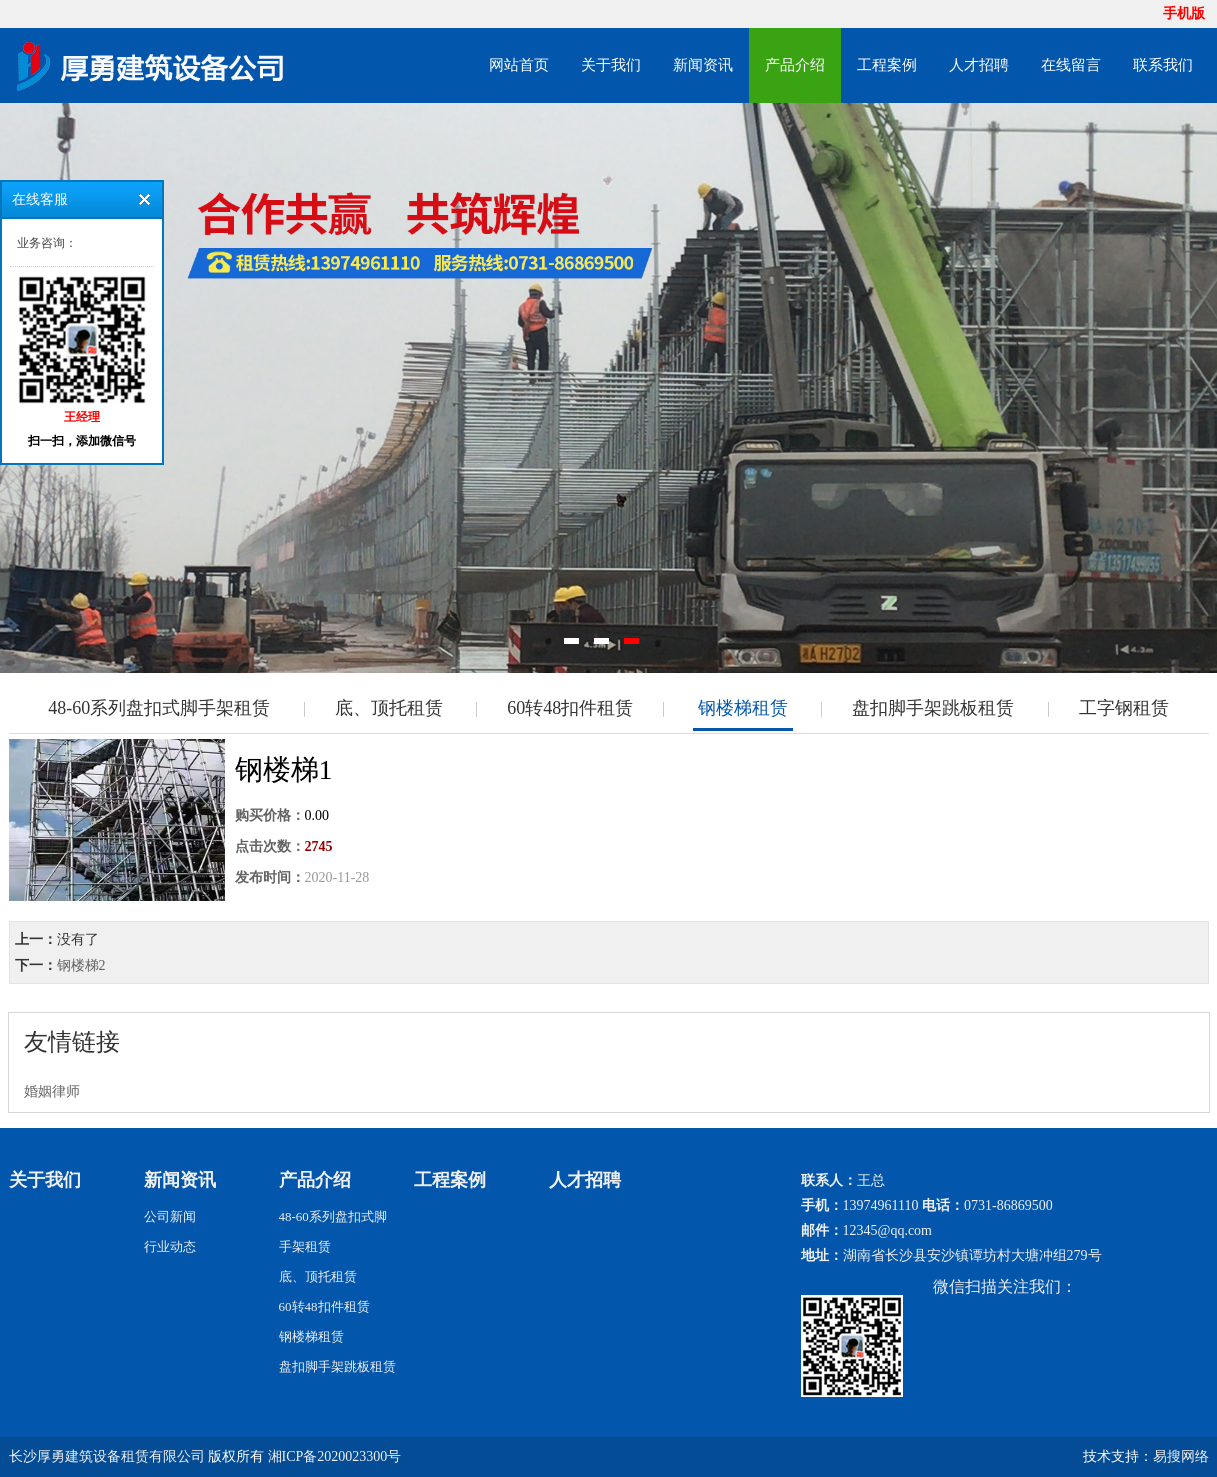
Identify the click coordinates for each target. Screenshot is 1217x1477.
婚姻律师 (52, 1091)
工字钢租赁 (1124, 708)
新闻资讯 (703, 65)
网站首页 (519, 65)
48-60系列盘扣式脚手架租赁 (159, 708)
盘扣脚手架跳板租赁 (933, 708)
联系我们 (1163, 65)
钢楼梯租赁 (743, 708)
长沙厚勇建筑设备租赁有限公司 (107, 1456)
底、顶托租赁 (389, 708)
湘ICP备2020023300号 (335, 1456)
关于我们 (611, 65)
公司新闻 (170, 1216)
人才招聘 (979, 65)
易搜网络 (1181, 1456)
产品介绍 (795, 65)
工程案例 (887, 65)
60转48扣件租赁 (570, 708)
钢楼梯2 (81, 965)
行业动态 (170, 1246)
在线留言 (1071, 65)
